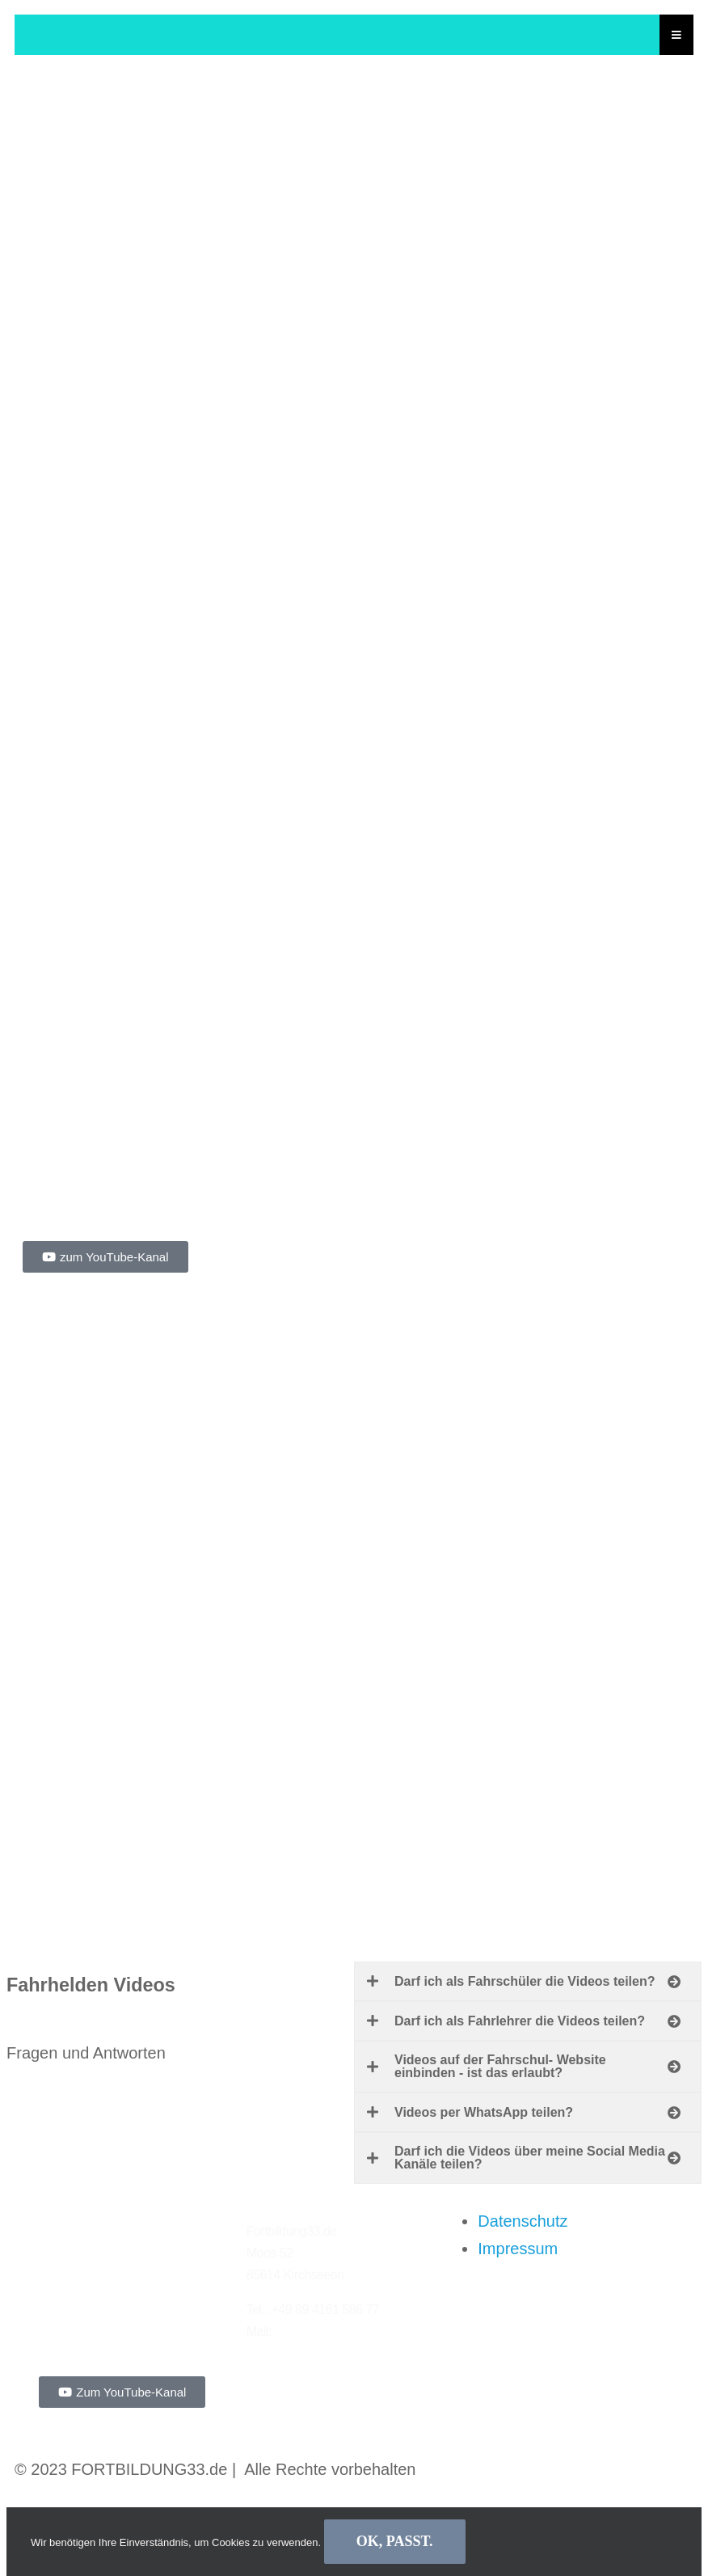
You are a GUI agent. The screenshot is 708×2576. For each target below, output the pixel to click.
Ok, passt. (394, 2541)
